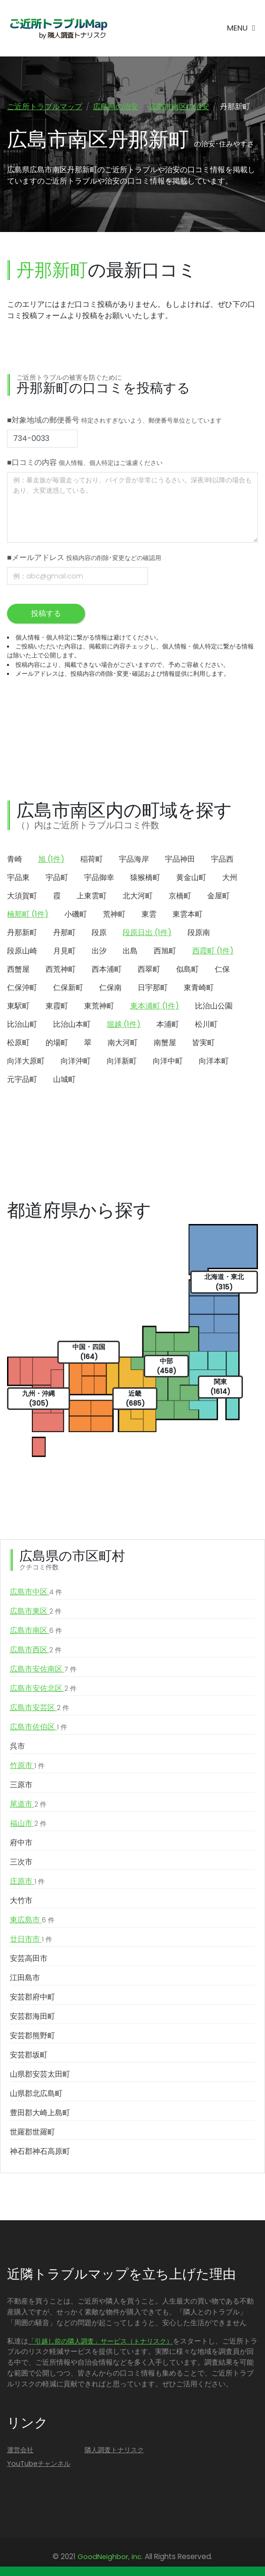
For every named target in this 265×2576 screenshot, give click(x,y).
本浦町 (167, 1024)
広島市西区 (36, 1650)
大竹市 (21, 1900)
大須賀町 (22, 895)
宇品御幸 (99, 877)
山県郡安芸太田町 (40, 2074)
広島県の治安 (115, 106)
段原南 (198, 932)
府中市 (21, 1842)
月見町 (64, 950)
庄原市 (27, 1881)
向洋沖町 (76, 1061)
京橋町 (180, 895)
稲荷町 (91, 859)
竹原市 (27, 1765)
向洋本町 (214, 1061)
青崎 (14, 859)
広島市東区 (36, 1611)
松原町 (18, 1042)
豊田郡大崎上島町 (40, 2112)
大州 (229, 877)
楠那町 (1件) (27, 914)
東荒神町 (99, 1005)
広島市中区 (36, 1592)
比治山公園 (214, 1005)
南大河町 (123, 1042)
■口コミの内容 (85, 462)
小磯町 (75, 914)
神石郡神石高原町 (40, 2151)
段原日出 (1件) (147, 932)
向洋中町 (168, 1061)
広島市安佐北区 (43, 1688)
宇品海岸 (134, 859)
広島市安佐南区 (43, 1669)
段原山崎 (22, 950)
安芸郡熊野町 (32, 2035)
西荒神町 (61, 969)
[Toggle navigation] (241, 28)
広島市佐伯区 (38, 1727)
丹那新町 (22, 932)
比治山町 (22, 1024)
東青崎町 (199, 987)
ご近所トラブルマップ (44, 106)
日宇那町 (153, 987)
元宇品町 (22, 1079)
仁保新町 (68, 987)
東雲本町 (187, 914)
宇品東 (18, 877)
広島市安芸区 (39, 1707)
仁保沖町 (22, 987)
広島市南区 (36, 1630)
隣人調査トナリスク (114, 2450)
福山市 (28, 1823)
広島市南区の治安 (179, 106)
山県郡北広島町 (36, 2093)
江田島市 (25, 1977)
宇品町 (57, 877)
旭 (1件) (51, 859)
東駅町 (18, 1005)
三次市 (21, 1861)
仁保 (222, 969)
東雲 (148, 914)
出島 (130, 950)
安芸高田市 (28, 1958)
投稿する (46, 613)
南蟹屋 (165, 1042)
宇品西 (222, 859)
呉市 (17, 1746)
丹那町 (64, 932)
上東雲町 (92, 895)
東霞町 (57, 1005)
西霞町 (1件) (213, 950)
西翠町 (149, 969)
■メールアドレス (84, 557)
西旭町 (165, 950)
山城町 (64, 1079)
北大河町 (138, 895)
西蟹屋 (18, 969)
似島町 (187, 969)
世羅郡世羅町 (32, 2132)
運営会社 (20, 2450)
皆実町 (203, 1042)
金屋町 (218, 895)
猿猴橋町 (145, 877)
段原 (99, 932)
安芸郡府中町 (32, 1997)
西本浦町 (107, 969)
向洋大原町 (26, 1061)
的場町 (57, 1042)
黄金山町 (191, 877)
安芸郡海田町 (32, 2016)
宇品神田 (180, 859)
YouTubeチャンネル (38, 2463)
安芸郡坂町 (28, 2054)
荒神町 (114, 914)
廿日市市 (31, 1939)
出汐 (99, 950)
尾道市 (28, 1804)
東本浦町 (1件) (154, 1005)
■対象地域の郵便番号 (114, 420)
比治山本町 (72, 1024)
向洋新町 (122, 1061)
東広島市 (32, 1920)
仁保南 (110, 987)
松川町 (206, 1024)
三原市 (21, 1784)
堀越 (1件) (123, 1024)
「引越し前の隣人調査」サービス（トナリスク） (100, 2341)
